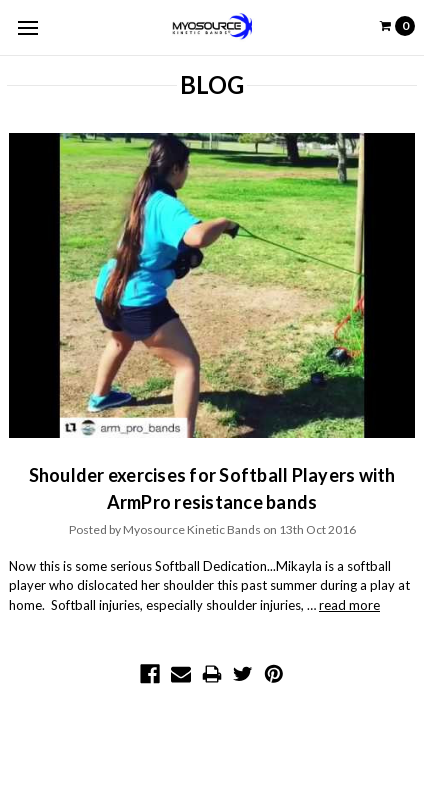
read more (349, 605)
